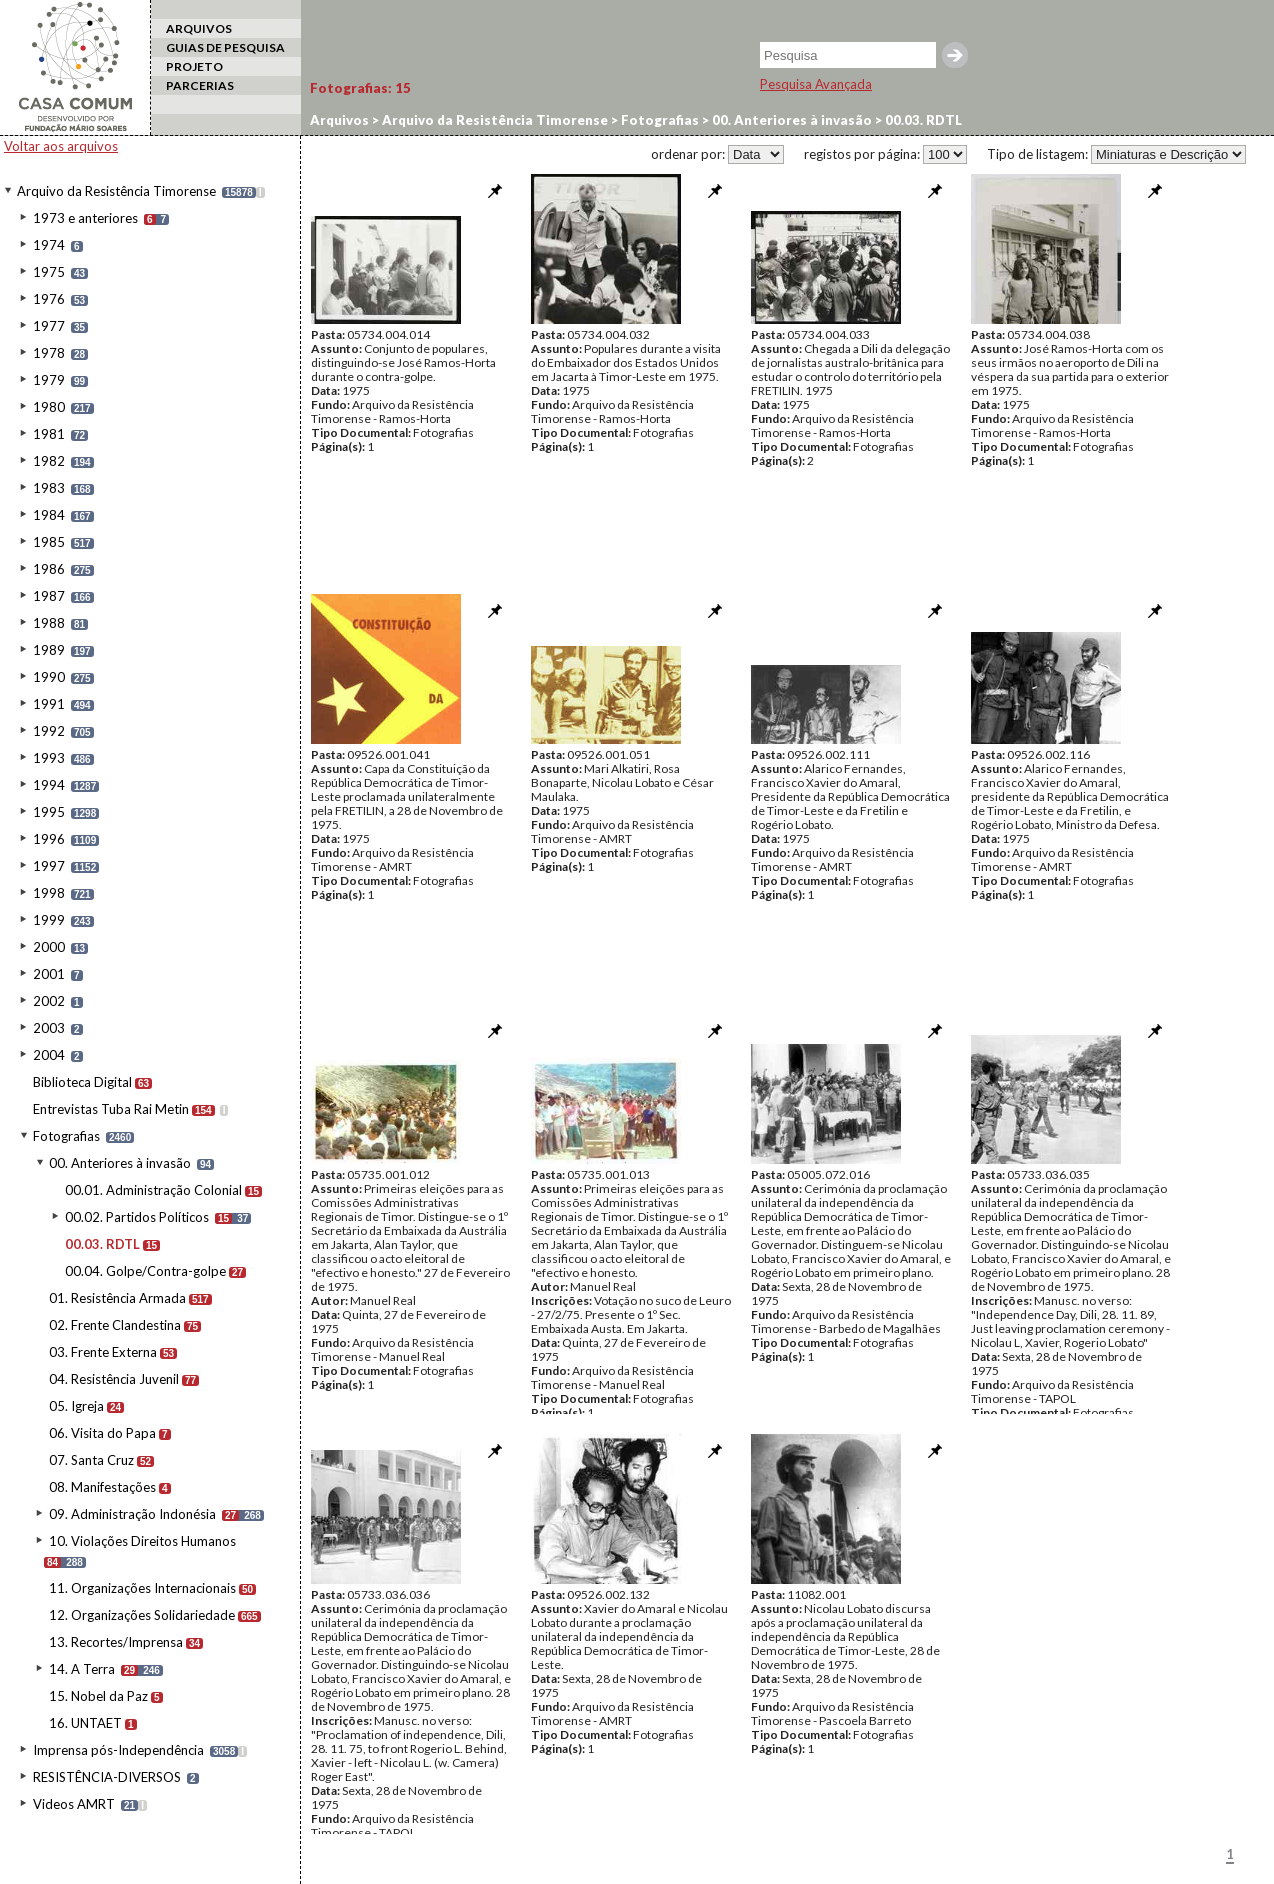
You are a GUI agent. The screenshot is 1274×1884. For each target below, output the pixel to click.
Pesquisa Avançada (816, 84)
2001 (49, 974)
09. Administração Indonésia (132, 1514)
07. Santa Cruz (91, 1460)
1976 (49, 299)
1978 (49, 353)
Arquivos (339, 120)
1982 (49, 461)
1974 (49, 245)
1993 (49, 758)
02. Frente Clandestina (115, 1325)
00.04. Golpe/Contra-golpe (145, 1271)
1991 (49, 704)
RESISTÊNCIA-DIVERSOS (107, 1777)
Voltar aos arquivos (61, 146)
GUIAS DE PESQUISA (225, 47)
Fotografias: (360, 88)
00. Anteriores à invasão (120, 1163)
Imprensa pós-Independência (118, 1750)
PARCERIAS (200, 85)
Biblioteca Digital (82, 1082)
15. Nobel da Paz (98, 1696)
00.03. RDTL (102, 1244)
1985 (49, 542)
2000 (49, 947)
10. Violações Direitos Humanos (142, 1541)
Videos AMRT (74, 1804)
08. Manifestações (102, 1487)
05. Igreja (76, 1406)
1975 (49, 272)
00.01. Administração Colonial (153, 1190)
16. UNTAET (85, 1723)
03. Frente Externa (103, 1352)
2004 (49, 1055)
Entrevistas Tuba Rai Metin (111, 1109)
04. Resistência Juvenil (114, 1379)
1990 (49, 677)
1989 (49, 650)
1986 (49, 569)
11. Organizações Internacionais (142, 1588)
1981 (49, 434)
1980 (49, 407)
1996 (49, 839)
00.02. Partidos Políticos (137, 1217)
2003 (49, 1028)
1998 (49, 893)
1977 (49, 326)
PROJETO (194, 66)
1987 (49, 596)
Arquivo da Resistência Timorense (116, 191)
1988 (49, 623)
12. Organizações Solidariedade (142, 1615)
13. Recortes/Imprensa (116, 1642)
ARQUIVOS (199, 28)
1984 (49, 515)
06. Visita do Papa (102, 1433)
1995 (49, 812)
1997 (49, 866)
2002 (49, 1001)
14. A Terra (82, 1669)
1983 (49, 488)
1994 (49, 785)
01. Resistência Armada (117, 1298)
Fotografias (66, 1136)
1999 (49, 920)
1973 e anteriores (85, 218)
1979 (49, 380)
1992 (49, 731)
